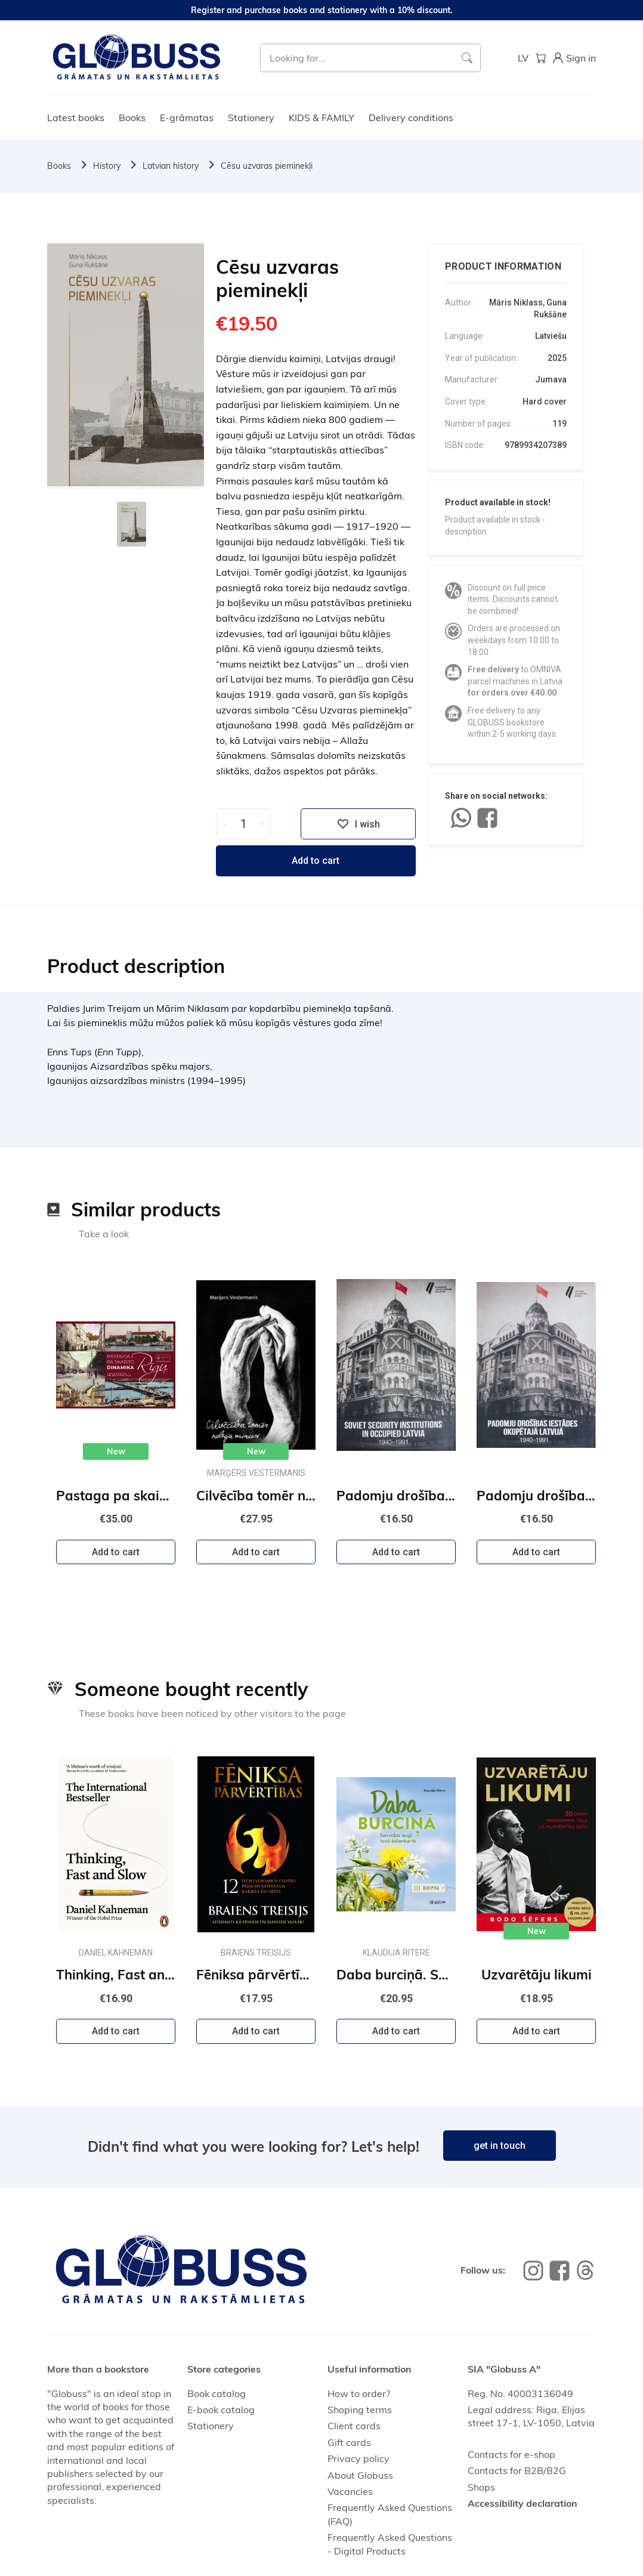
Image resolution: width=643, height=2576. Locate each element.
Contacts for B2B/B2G (517, 2470)
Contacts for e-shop (511, 2454)
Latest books (75, 117)
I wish (358, 824)
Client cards (354, 2426)
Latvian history (171, 165)
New (116, 1451)
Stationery (251, 117)
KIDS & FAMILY (321, 117)
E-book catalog (221, 2410)
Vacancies (350, 2491)
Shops (481, 2487)
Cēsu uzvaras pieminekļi (267, 165)
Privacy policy (358, 2458)
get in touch (499, 2145)
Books (132, 117)
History (106, 165)
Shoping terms (359, 2410)
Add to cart (315, 860)
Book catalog (216, 2393)
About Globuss (360, 2475)
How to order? (358, 2393)
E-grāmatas (187, 117)
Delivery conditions (411, 117)
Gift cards (349, 2442)
